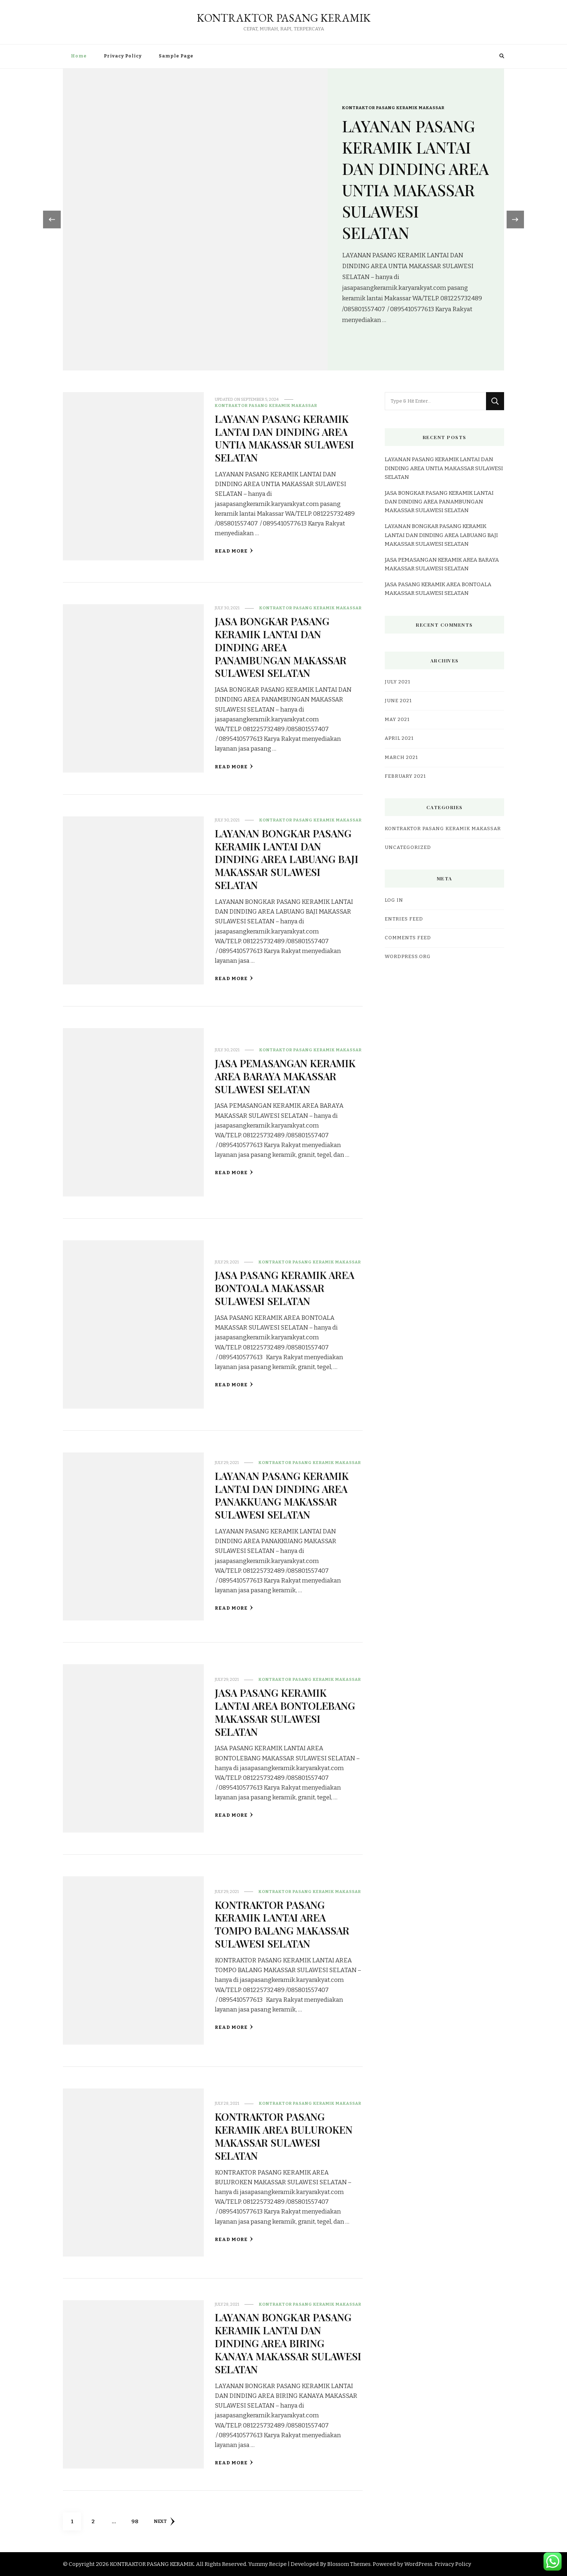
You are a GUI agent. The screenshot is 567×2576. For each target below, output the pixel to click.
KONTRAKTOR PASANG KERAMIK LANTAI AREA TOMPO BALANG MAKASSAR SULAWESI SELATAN (283, 1924)
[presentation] (50, 219)
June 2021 (398, 701)
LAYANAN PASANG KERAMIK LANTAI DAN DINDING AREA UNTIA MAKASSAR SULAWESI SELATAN (411, 179)
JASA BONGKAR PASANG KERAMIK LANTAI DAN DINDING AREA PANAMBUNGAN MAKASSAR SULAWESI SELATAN (282, 646)
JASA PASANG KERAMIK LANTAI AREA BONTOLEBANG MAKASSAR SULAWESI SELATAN (286, 1712)
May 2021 (397, 719)
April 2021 (399, 738)
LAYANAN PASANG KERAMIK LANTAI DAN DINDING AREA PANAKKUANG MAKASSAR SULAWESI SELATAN (282, 1495)
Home (79, 56)
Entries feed (404, 919)
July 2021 (397, 682)
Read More (234, 551)
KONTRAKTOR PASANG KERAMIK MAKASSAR (393, 96)
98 (137, 2518)
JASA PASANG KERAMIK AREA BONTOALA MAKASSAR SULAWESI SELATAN (286, 1288)
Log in (394, 900)
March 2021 (401, 757)
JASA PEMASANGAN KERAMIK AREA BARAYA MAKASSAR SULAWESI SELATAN (286, 1075)
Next (164, 2521)
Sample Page (176, 56)
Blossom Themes (349, 2564)
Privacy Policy (123, 56)
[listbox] (283, 220)
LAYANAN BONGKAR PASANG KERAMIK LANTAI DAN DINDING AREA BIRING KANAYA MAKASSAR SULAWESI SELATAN (284, 2342)
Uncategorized (408, 847)
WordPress (418, 2564)
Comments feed (408, 938)
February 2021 (405, 776)
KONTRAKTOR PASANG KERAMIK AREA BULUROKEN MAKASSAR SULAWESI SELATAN (284, 2136)
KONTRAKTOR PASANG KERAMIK (284, 18)
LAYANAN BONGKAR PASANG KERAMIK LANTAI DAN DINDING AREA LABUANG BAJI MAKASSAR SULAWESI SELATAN (287, 859)
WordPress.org (408, 956)
